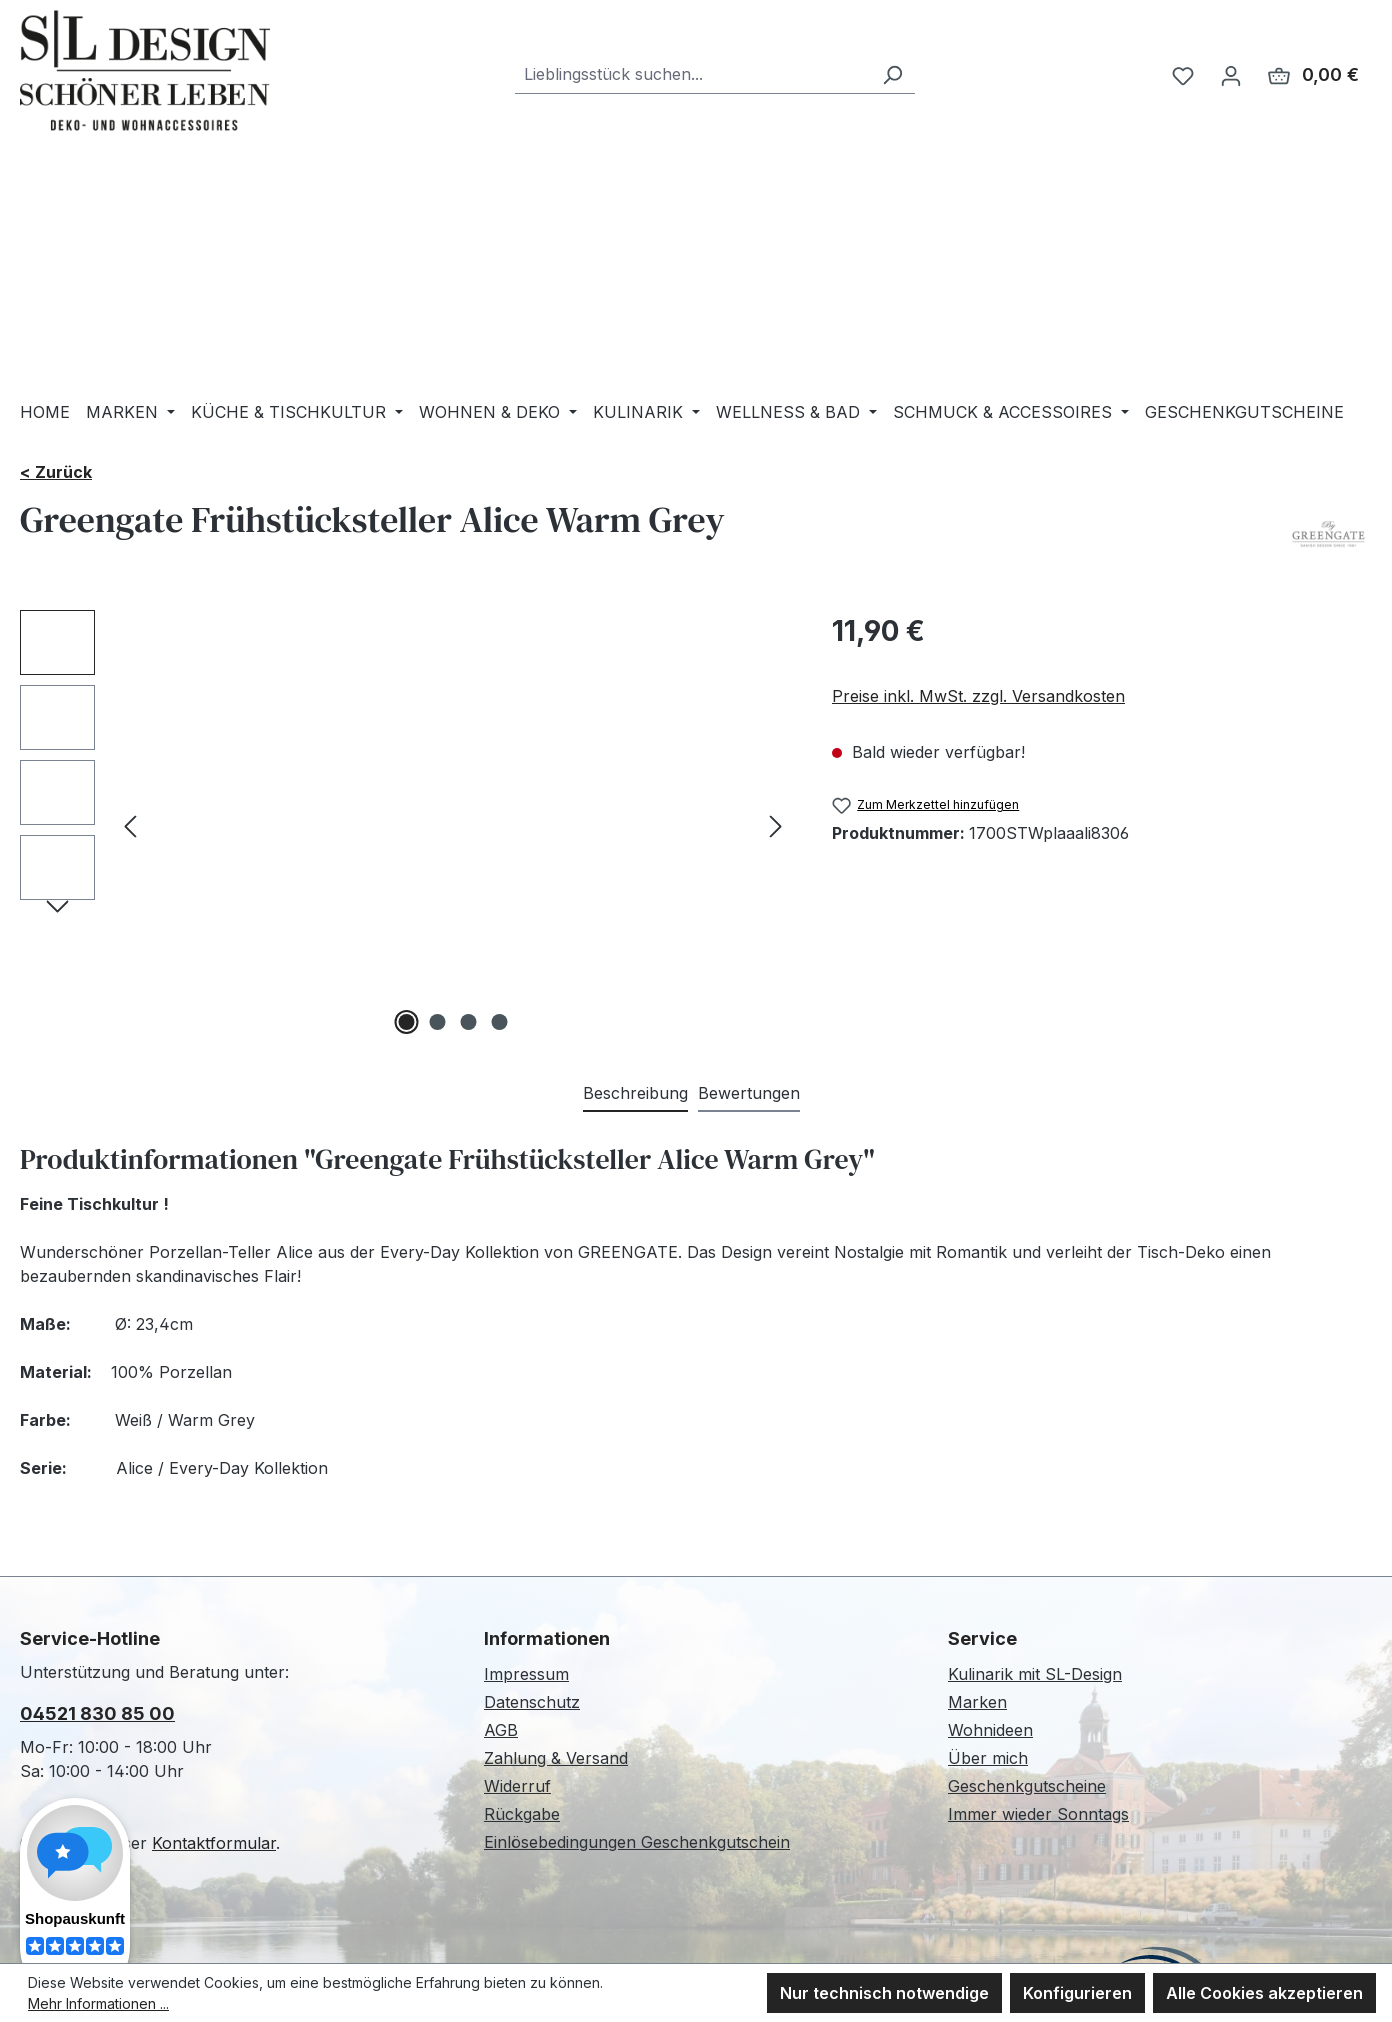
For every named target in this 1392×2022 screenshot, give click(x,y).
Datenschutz (532, 1702)
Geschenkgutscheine (1027, 1786)
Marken (977, 1702)
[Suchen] (892, 74)
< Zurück (56, 472)
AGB (501, 1730)
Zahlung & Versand (556, 1758)
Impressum (526, 1674)
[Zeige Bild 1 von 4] (407, 1022)
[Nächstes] (776, 825)
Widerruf (517, 1786)
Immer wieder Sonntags (1038, 1814)
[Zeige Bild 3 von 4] (469, 1022)
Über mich (988, 1758)
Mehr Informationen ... (98, 2003)
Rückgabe (522, 1814)
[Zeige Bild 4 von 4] (500, 1022)
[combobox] (692, 74)
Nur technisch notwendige (884, 1993)
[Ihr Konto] (1231, 75)
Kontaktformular (214, 1843)
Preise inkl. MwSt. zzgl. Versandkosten (978, 696)
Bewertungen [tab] (749, 1093)
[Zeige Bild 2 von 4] (438, 1022)
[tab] (635, 1094)
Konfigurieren (1077, 1993)
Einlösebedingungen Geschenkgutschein (637, 1842)
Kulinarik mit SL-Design (1035, 1674)
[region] (406, 825)
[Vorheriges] (130, 825)
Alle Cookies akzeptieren (1264, 1993)
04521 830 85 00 (97, 1713)
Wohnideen (990, 1730)
